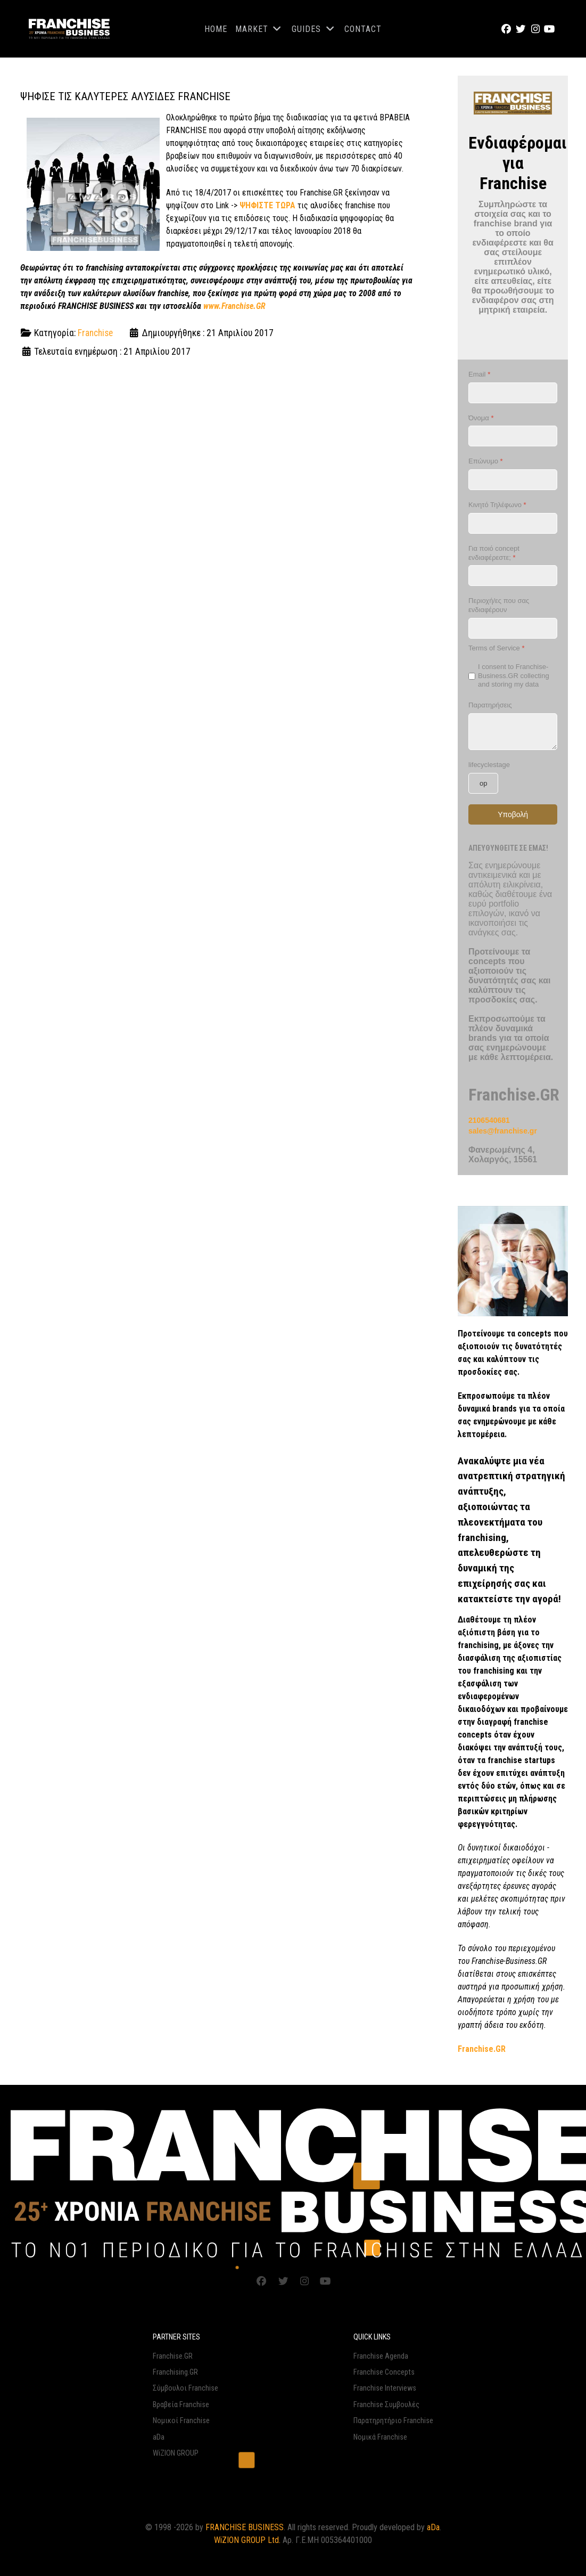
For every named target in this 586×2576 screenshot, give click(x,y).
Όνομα (480, 418)
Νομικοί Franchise (181, 2420)
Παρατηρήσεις (490, 705)
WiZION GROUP (176, 2453)
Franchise (95, 333)
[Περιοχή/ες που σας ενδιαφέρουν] (512, 628)
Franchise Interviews (384, 2388)
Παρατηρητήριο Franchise (393, 2420)
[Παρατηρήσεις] (512, 731)
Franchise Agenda (380, 2356)
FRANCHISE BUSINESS (244, 2527)
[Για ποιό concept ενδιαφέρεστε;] (512, 575)
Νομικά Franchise (380, 2437)
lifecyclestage (489, 765)
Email (479, 374)
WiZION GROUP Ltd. (247, 2540)
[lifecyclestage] (483, 783)
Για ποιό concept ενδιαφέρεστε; (493, 552)
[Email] (512, 392)
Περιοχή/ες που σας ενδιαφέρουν (498, 605)
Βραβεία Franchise (181, 2404)
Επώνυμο (485, 461)
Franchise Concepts (384, 2372)
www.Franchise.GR (234, 306)
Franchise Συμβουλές (386, 2404)
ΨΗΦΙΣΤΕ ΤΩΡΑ (267, 205)
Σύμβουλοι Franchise (185, 2388)
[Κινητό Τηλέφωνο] (512, 523)
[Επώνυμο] (512, 479)
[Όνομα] (512, 436)
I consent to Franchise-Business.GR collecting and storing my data (513, 676)
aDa (158, 2437)
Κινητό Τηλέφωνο (497, 505)
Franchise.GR (173, 2356)
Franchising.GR (175, 2372)
